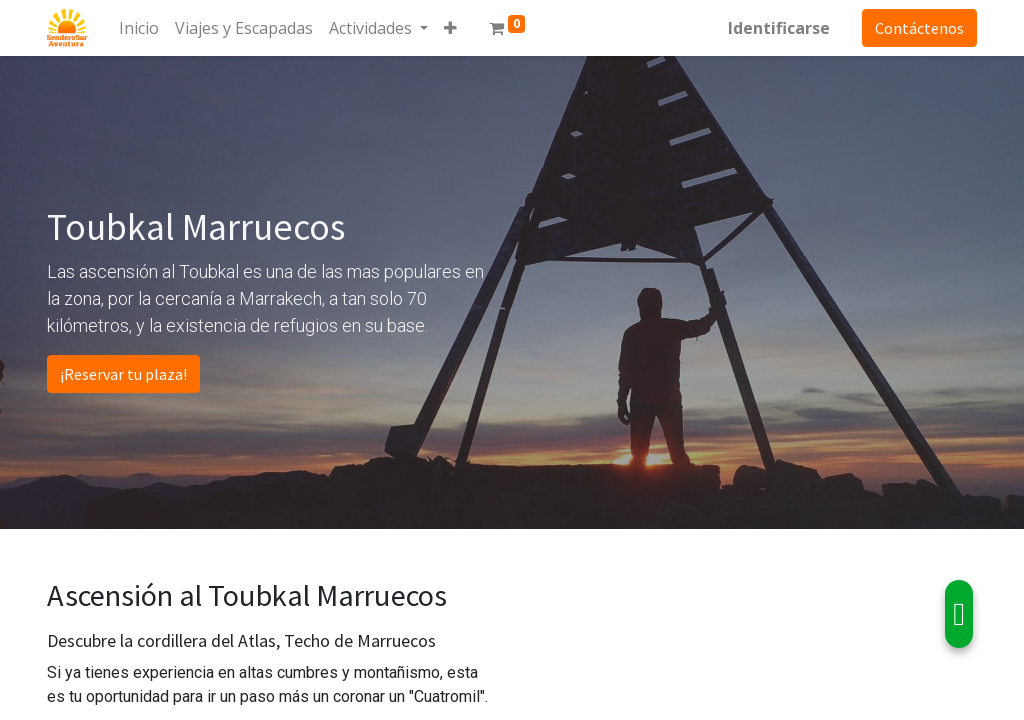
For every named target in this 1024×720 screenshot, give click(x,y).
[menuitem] (139, 28)
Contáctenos (919, 28)
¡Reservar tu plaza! (123, 374)
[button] (450, 28)
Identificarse (779, 28)
